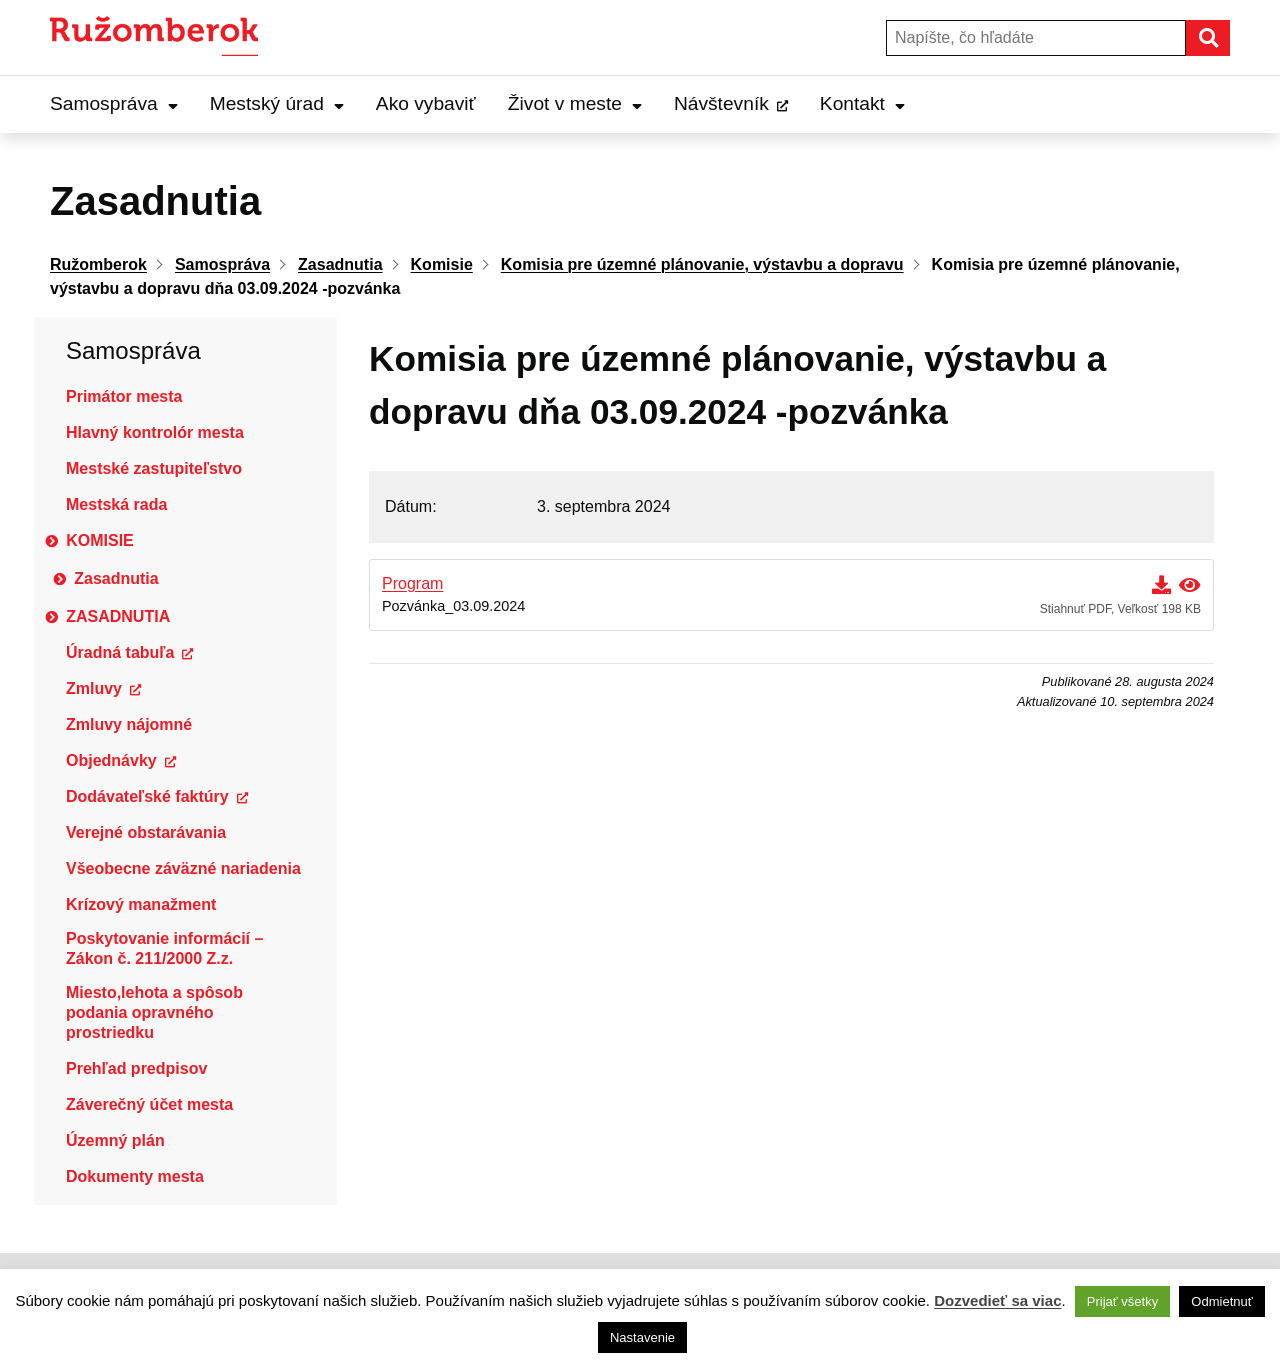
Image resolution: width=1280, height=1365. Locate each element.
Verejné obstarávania (146, 832)
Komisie (100, 540)
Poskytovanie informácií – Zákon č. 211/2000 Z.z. (164, 948)
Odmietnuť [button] (1221, 1301)
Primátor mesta (124, 396)
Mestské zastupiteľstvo (154, 468)
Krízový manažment (141, 904)
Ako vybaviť (426, 103)
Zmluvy (94, 688)
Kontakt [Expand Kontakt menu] (862, 103)
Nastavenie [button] (642, 1337)
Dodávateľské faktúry (147, 796)
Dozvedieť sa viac (997, 1300)
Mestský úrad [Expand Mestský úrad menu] (277, 103)
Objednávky (111, 760)
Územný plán (115, 1140)
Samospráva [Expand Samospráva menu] (114, 103)
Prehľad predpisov (136, 1068)
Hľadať (1229, 37)
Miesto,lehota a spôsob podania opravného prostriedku (154, 1012)
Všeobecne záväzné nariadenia (183, 868)
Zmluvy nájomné (129, 724)
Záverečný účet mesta (149, 1104)
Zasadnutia (116, 578)
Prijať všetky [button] (1122, 1301)
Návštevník (721, 103)
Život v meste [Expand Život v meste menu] (575, 103)
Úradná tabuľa (120, 652)
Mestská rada (116, 504)
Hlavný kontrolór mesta (155, 432)
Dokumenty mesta (135, 1176)
